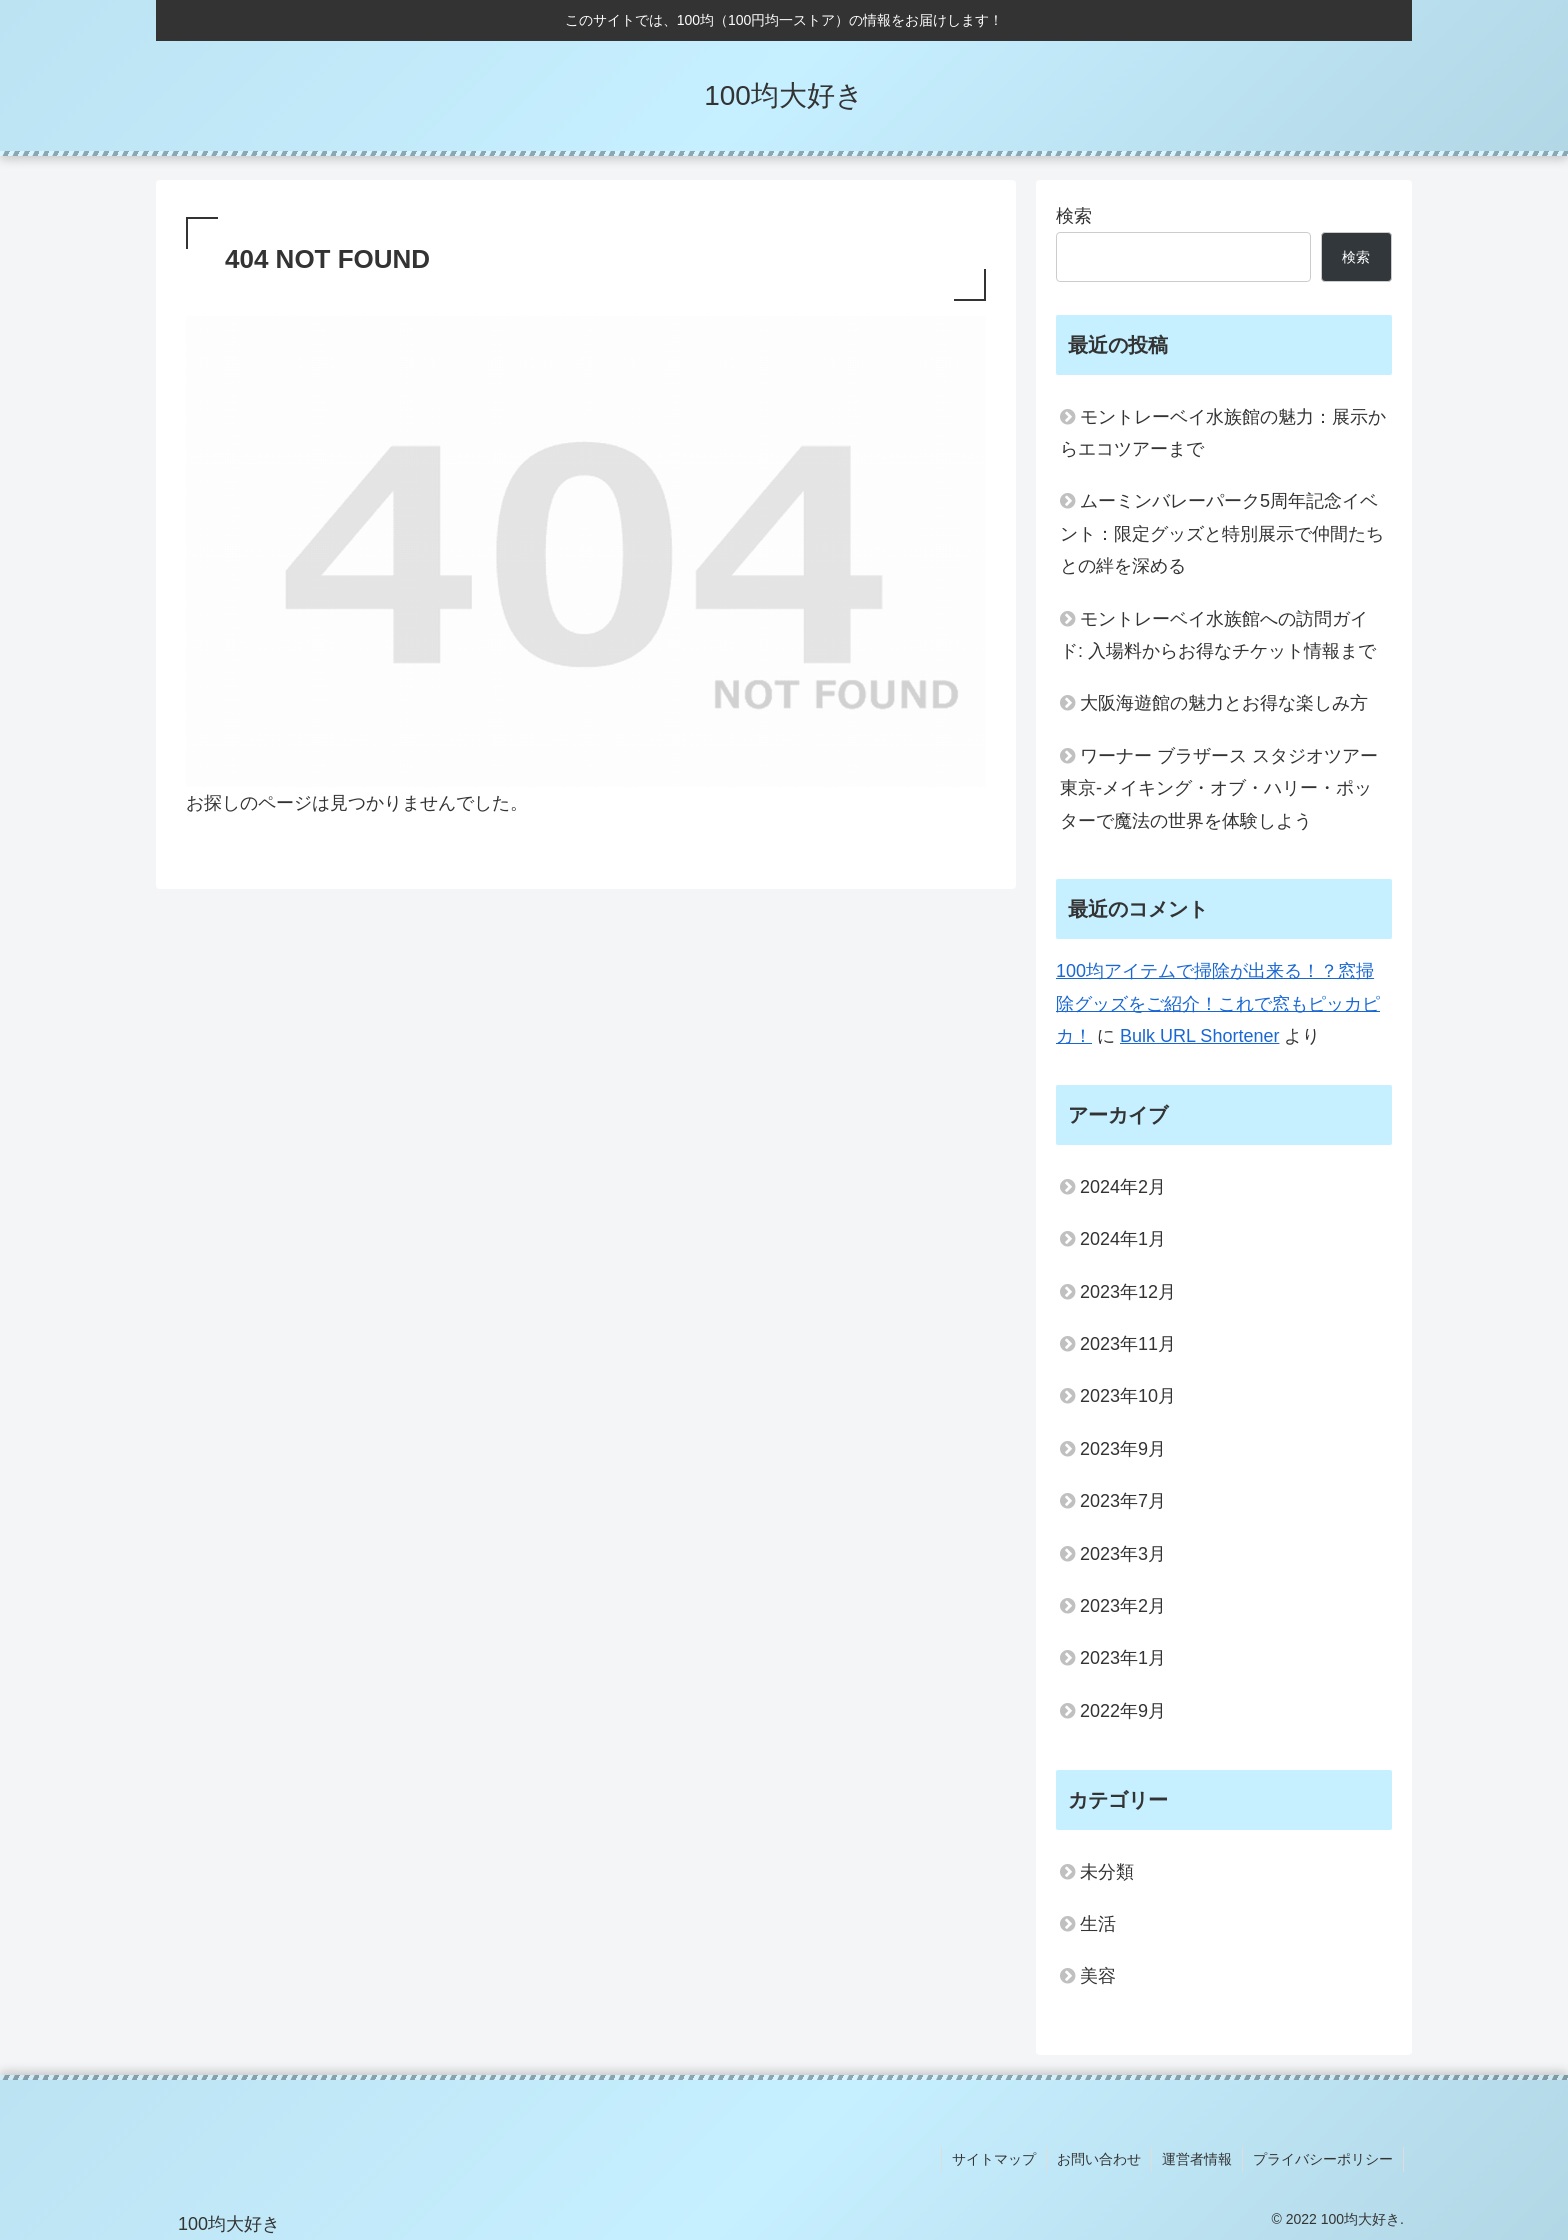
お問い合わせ (1099, 2159)
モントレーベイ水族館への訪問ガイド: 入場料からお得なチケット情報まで (1218, 635)
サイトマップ (994, 2159)
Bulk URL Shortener (1199, 1036)
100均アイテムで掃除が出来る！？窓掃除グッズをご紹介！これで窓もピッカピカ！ (1218, 1003)
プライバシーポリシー (1323, 2159)
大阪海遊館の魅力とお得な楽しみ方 (1224, 703)
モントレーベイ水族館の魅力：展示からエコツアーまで (1223, 433)
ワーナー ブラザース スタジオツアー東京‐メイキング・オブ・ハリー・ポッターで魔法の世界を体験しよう (1219, 788)
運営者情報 (1197, 2159)
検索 (1074, 216)
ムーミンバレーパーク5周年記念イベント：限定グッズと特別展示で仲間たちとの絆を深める (1222, 533)
